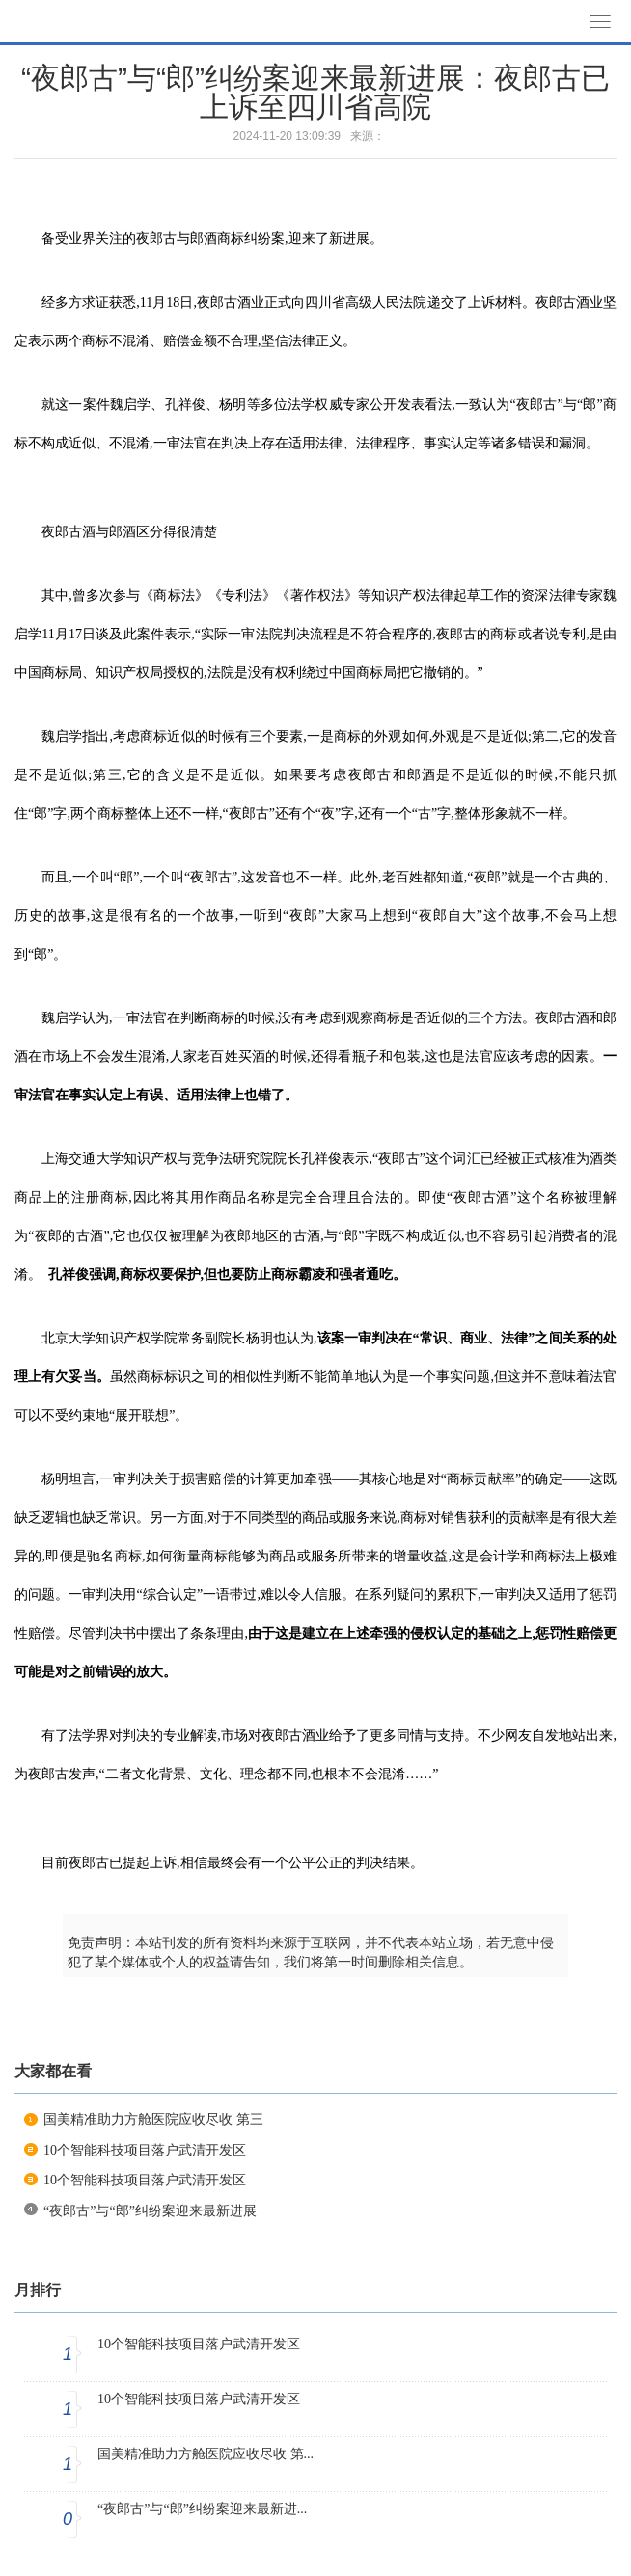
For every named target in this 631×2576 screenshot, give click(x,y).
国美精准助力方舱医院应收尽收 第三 (153, 2119)
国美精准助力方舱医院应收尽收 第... (205, 2454)
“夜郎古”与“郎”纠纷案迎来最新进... (202, 2509)
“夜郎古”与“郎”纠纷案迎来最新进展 (150, 2211)
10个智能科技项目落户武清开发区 (144, 2150)
